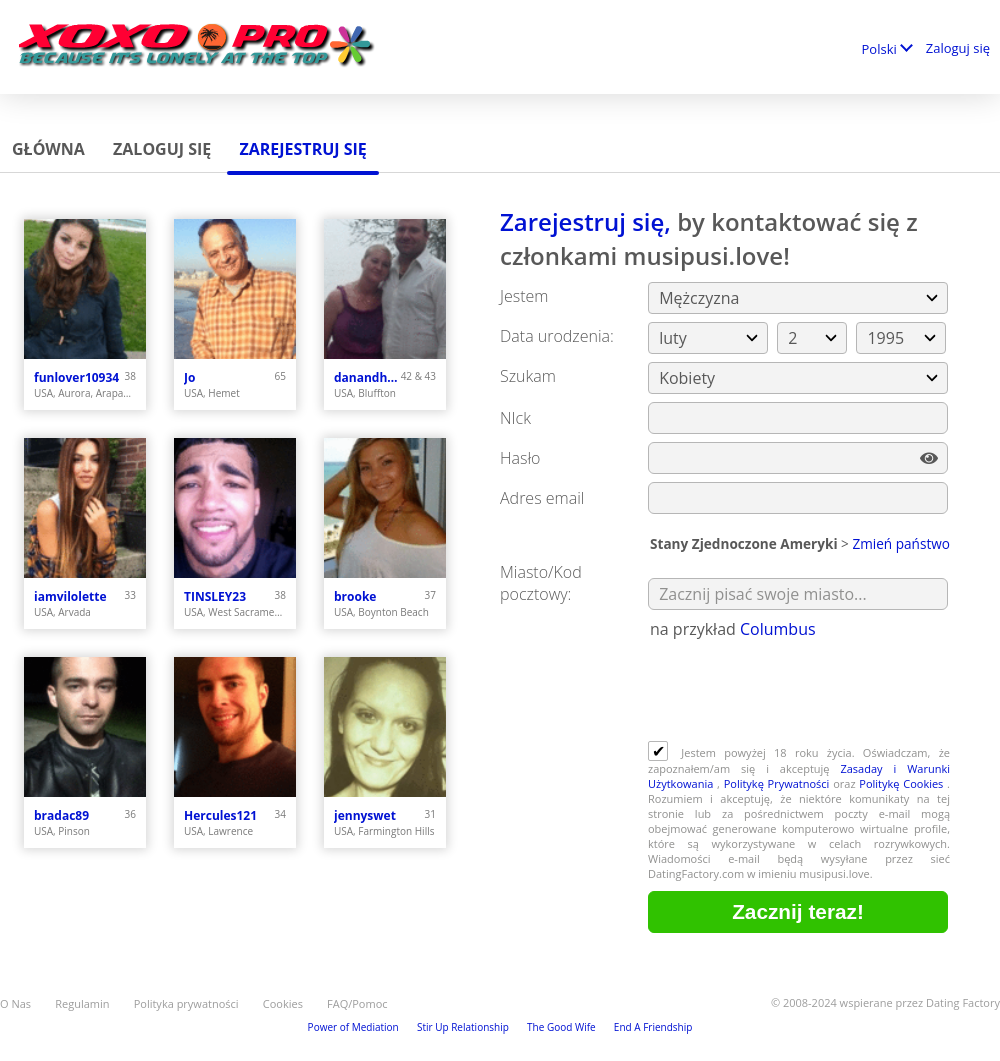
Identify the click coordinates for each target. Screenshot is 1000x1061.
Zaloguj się (958, 48)
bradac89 (61, 815)
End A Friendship (653, 1027)
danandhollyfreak (367, 377)
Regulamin (82, 1003)
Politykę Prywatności (777, 783)
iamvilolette (70, 596)
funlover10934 (76, 377)
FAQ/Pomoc (357, 1003)
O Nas (15, 1003)
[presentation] (800, 692)
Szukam (528, 376)
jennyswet (365, 815)
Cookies (283, 1003)
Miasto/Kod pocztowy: (541, 583)
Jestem (524, 296)
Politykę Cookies (903, 783)
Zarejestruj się (302, 149)
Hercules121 (220, 815)
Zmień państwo (901, 543)
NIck (515, 418)
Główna (48, 149)
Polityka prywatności (186, 1003)
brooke (355, 596)
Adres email (542, 498)
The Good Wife (561, 1027)
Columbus (778, 629)
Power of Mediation (353, 1027)
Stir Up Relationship (463, 1027)
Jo (189, 377)
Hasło (520, 458)
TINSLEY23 (215, 596)
